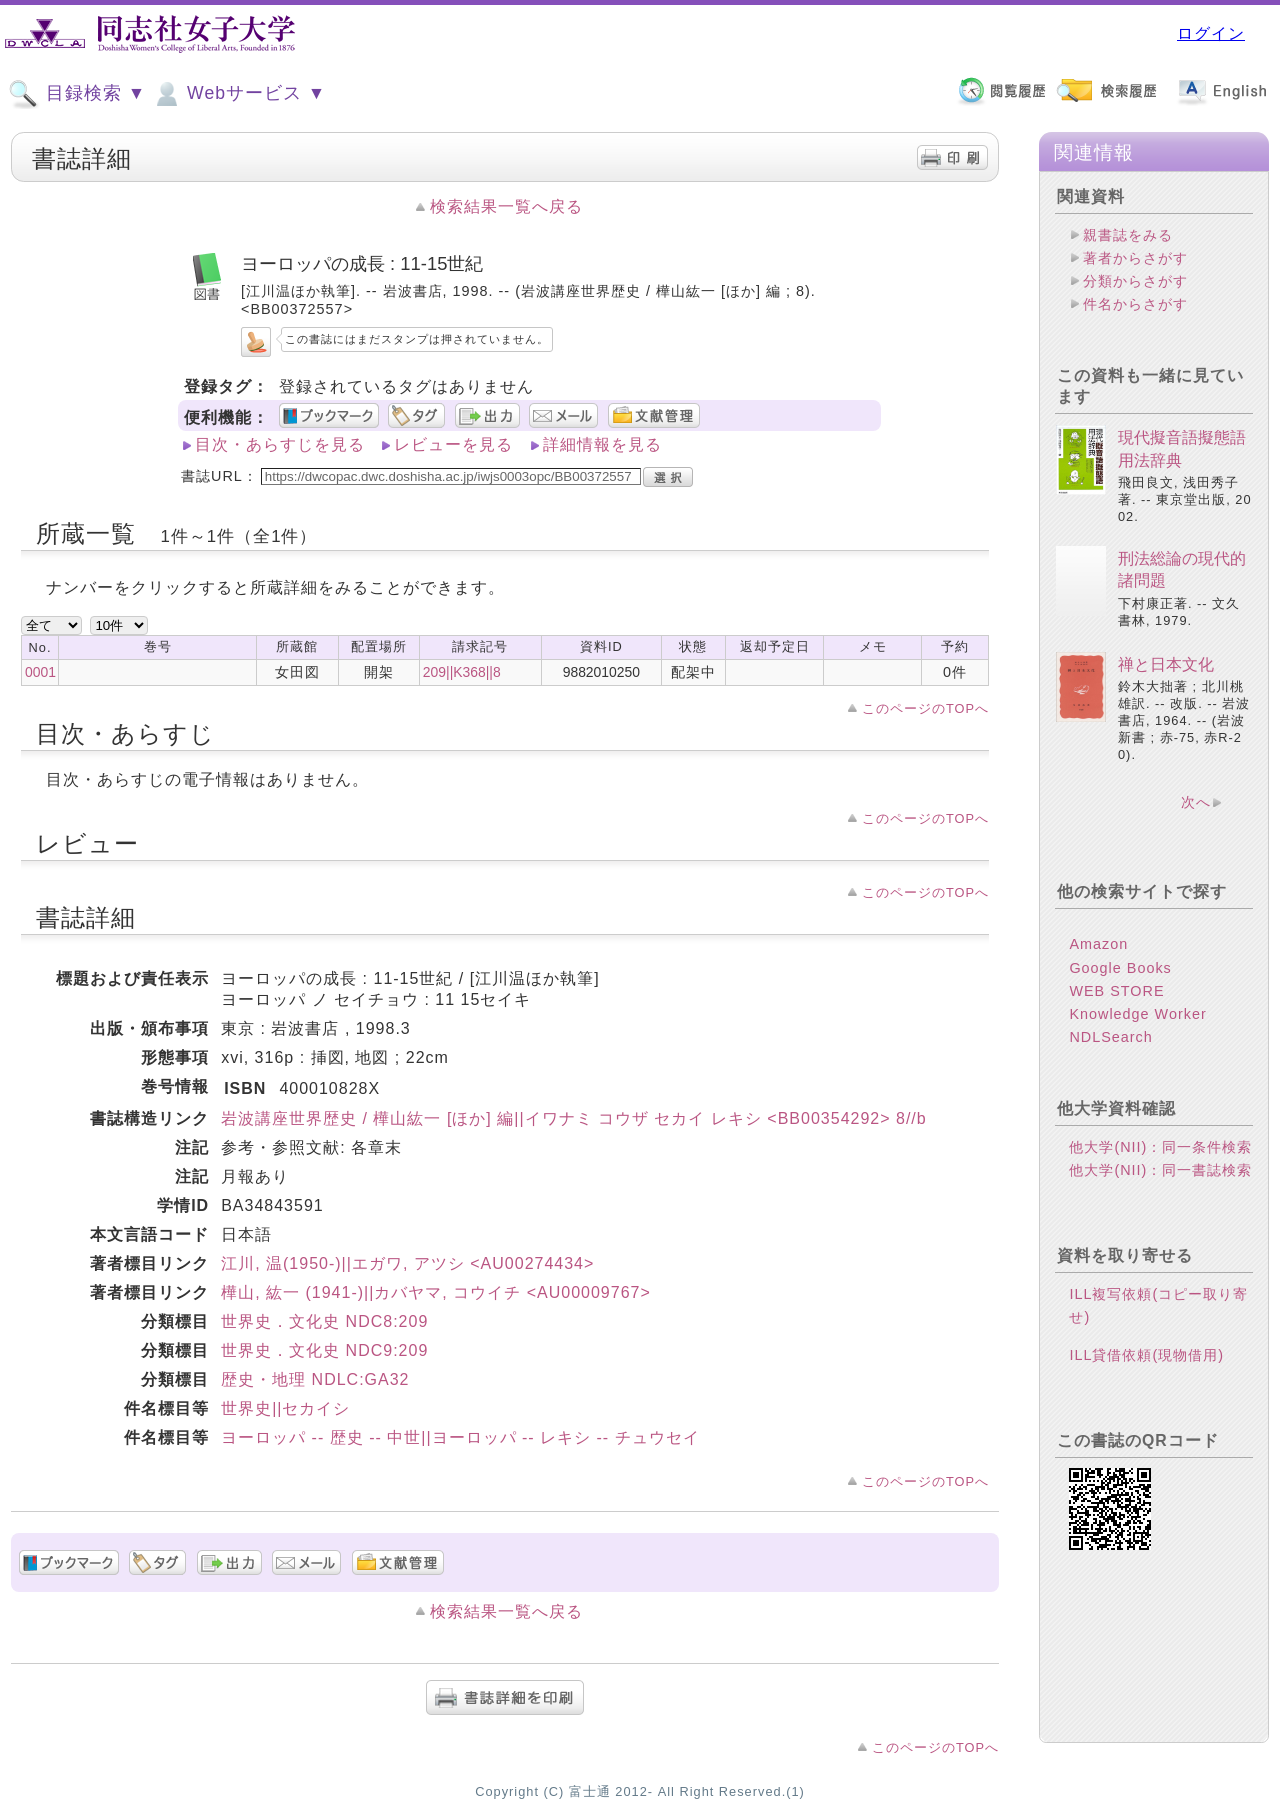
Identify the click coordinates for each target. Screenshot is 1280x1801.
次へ (1196, 802)
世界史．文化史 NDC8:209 (324, 1321)
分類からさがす (1135, 281)
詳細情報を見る (602, 444)
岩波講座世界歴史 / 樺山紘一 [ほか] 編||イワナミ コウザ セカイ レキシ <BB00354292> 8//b (574, 1118)
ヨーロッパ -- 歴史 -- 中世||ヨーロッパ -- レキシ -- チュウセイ (460, 1437)
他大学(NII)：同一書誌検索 (1160, 1170)
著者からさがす (1135, 258)
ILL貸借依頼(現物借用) (1146, 1355)
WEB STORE (1116, 991)
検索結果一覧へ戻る (506, 206)
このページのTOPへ (925, 708)
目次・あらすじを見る (280, 444)
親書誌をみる (1128, 235)
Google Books (1120, 968)
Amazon (1098, 944)
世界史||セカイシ (285, 1408)
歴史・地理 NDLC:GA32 (315, 1379)
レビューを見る (453, 444)
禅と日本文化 (1166, 664)
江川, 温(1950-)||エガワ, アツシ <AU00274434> (407, 1263)
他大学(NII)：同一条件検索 (1160, 1147)
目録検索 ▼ (77, 94)
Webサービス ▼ (238, 94)
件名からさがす (1135, 304)
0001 (40, 672)
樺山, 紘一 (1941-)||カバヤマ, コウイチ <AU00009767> (436, 1292)
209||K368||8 (462, 672)
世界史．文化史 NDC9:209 (324, 1350)
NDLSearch (1110, 1037)
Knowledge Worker (1137, 1014)
